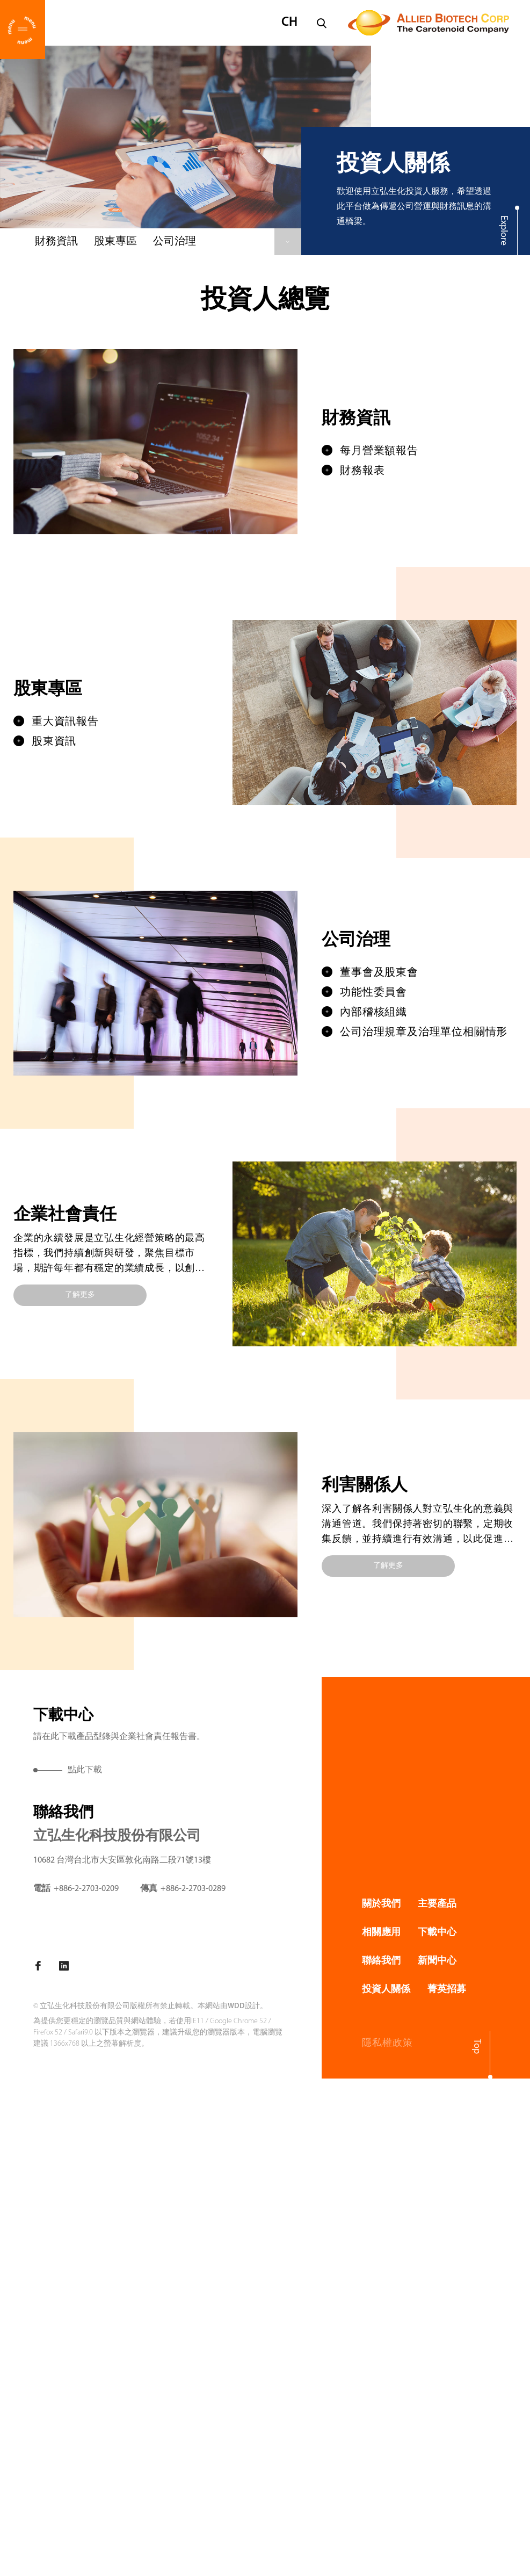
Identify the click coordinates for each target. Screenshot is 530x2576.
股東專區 (115, 241)
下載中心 (437, 1933)
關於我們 (381, 1904)
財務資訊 (56, 241)
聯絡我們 (381, 1961)
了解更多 (80, 1295)
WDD (236, 2006)
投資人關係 (386, 1990)
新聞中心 (437, 1961)
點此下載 (85, 1770)
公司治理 (174, 241)
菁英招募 (446, 1990)
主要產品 (437, 1904)
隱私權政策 (387, 2043)
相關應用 (381, 1933)
